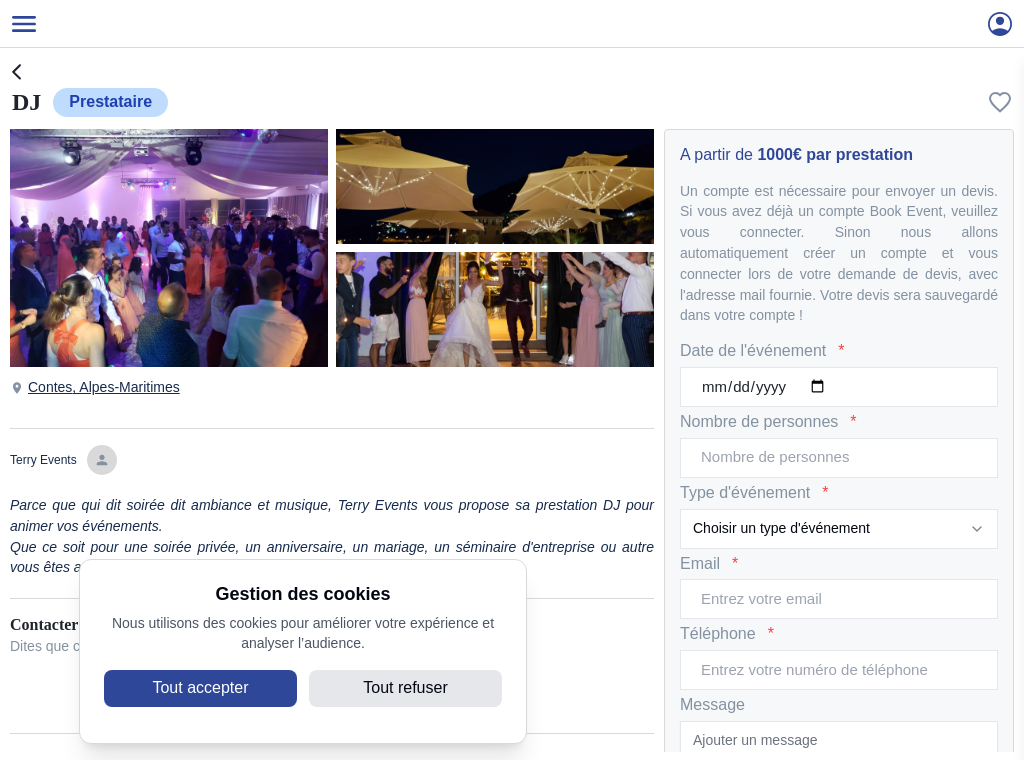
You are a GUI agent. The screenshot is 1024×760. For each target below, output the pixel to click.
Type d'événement (754, 493)
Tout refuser (405, 687)
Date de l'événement (762, 351)
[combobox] (839, 529)
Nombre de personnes (768, 422)
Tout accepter (200, 687)
